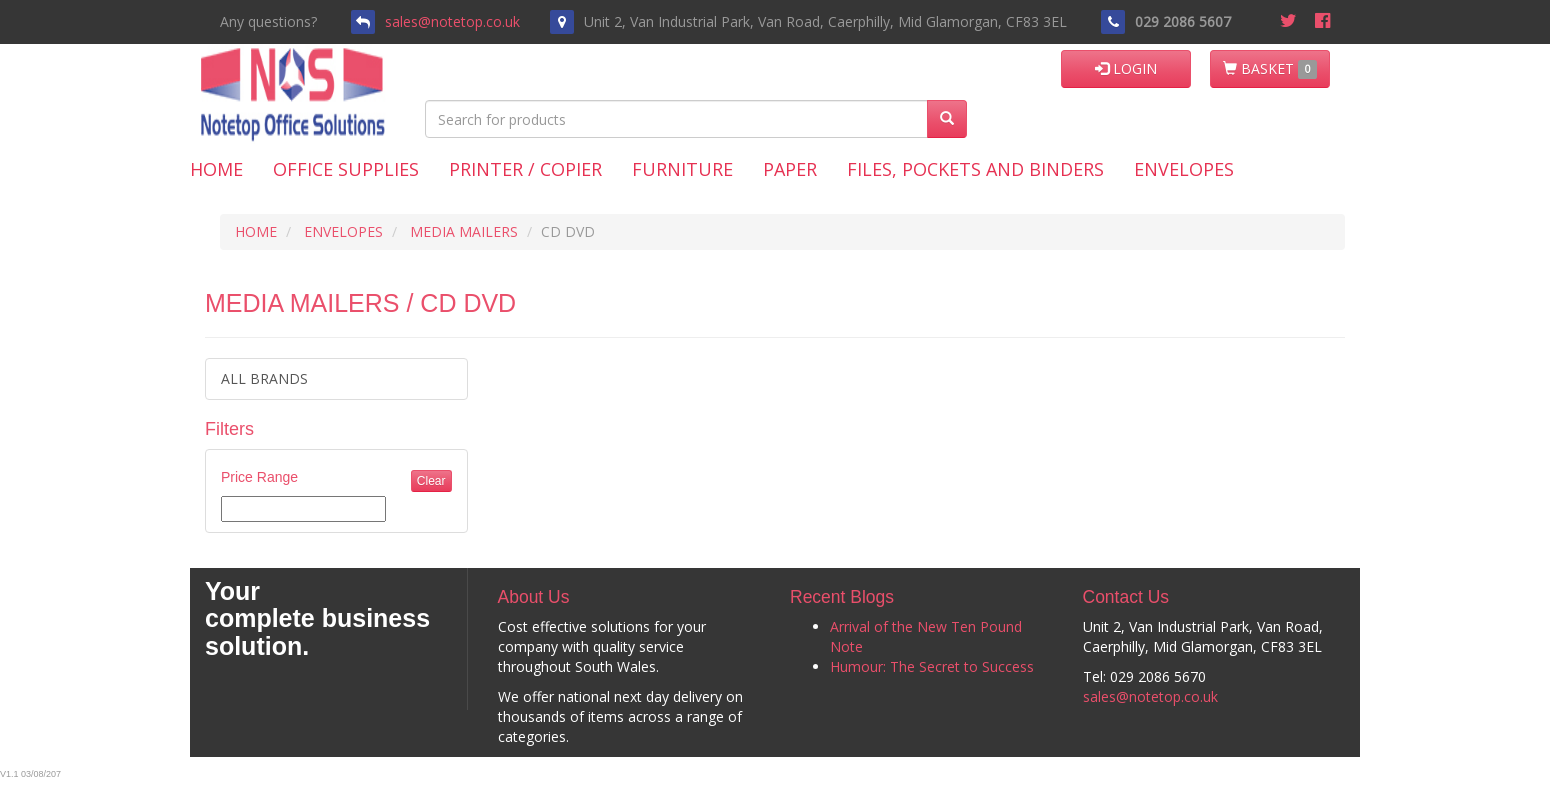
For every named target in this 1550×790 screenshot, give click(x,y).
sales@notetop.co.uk (452, 21)
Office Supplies (346, 169)
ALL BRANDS (264, 378)
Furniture (682, 169)
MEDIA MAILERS (464, 231)
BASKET (1270, 69)
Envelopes (1184, 169)
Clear (431, 481)
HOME (256, 231)
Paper (790, 169)
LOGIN (1126, 68)
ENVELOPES (343, 231)
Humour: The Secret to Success (932, 666)
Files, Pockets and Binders (975, 169)
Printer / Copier (525, 169)
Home (216, 169)
